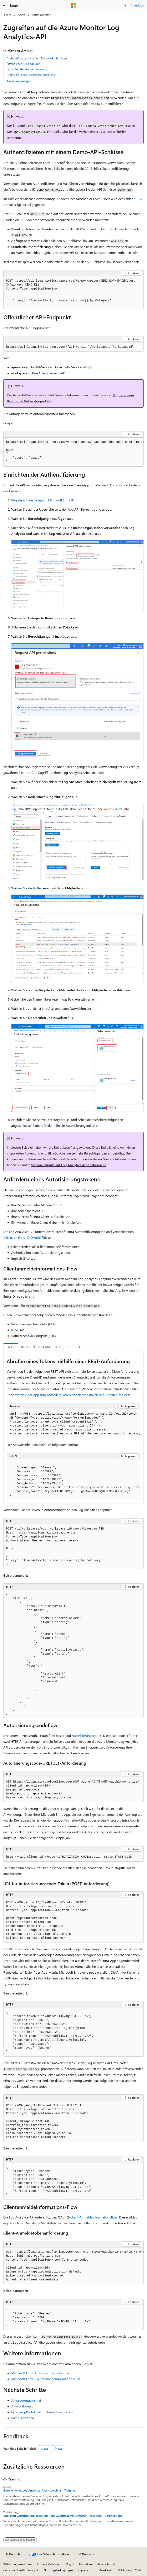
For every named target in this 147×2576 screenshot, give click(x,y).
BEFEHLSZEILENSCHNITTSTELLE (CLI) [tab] (45, 1347)
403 (136, 198)
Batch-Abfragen (22, 2418)
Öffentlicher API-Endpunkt (23, 64)
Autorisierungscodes (87, 1735)
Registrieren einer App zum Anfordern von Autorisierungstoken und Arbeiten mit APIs (68, 1395)
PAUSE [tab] (10, 1347)
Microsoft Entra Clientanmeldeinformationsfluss (45, 2379)
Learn (7, 15)
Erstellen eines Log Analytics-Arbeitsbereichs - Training (39, 2490)
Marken (105, 2570)
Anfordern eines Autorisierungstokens (31, 75)
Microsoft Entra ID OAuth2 (22, 1237)
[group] (73, 452)
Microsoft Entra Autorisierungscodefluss (40, 2373)
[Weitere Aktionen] (140, 15)
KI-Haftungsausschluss (17, 2564)
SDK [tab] (77, 1347)
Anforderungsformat (26, 2400)
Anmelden (137, 5)
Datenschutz (105, 2564)
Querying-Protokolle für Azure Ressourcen (42, 2412)
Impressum (85, 2570)
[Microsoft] (73, 5)
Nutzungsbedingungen (58, 2570)
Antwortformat (22, 2406)
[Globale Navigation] (4, 5)
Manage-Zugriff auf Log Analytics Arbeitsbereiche (68, 1165)
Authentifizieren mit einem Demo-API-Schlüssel (37, 58)
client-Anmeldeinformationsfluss (94, 2217)
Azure (21, 15)
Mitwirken (85, 2564)
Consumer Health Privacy (19, 2570)
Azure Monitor (41, 15)
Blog (68, 2564)
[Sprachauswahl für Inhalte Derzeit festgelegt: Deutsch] (12, 2554)
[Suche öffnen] (125, 5)
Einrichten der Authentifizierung (27, 69)
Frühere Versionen (48, 2564)
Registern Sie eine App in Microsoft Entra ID (42, 500)
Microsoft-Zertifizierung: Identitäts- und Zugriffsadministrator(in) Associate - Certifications (62, 2516)
